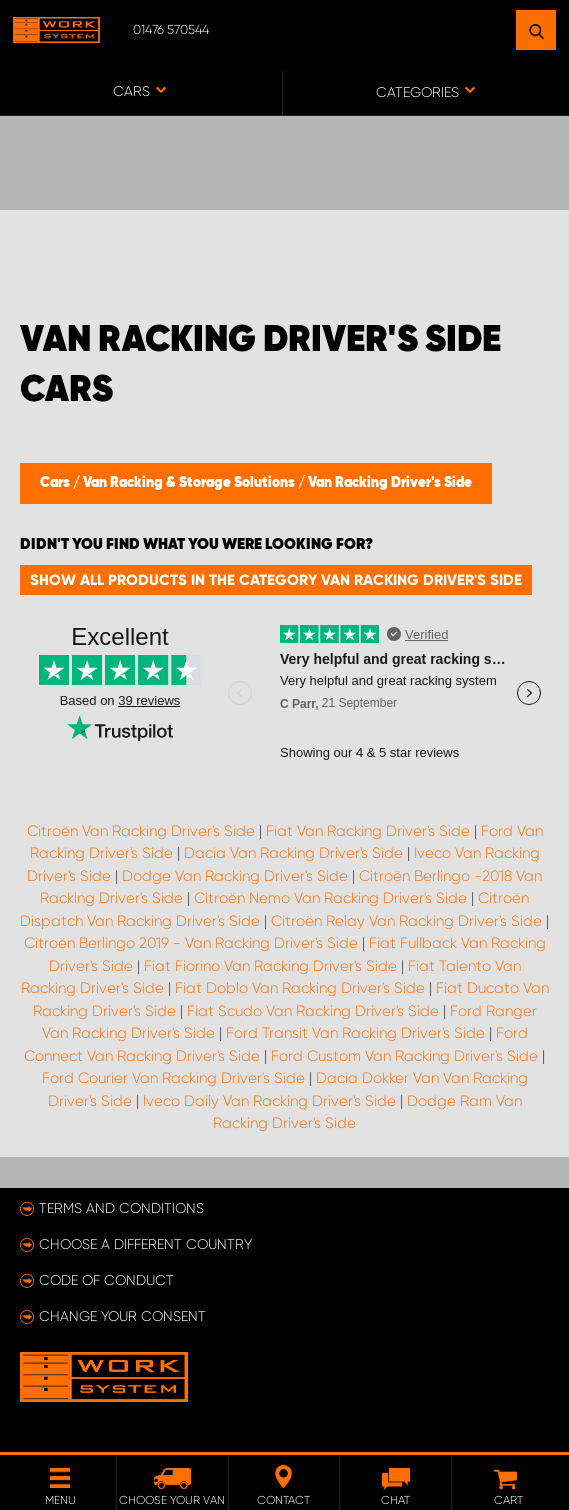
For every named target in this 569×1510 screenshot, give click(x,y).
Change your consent (122, 1316)
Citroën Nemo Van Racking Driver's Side (330, 898)
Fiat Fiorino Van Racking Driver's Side (270, 966)
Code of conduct (106, 1280)
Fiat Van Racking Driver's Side (368, 831)
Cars (56, 483)
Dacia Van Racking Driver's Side (293, 853)
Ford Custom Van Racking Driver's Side (404, 1056)
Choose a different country (145, 1244)
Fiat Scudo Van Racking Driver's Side (313, 1011)
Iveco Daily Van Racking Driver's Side (269, 1101)
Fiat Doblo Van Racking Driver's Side (300, 988)
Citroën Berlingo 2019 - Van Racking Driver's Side (191, 943)
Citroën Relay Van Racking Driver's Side (406, 921)
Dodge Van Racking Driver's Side (235, 876)
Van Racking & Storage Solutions (190, 483)
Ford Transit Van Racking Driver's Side (355, 1033)
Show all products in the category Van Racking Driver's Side (276, 580)
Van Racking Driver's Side (390, 483)
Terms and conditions (121, 1208)
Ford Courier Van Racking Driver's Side (173, 1078)
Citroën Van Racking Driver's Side (141, 831)
